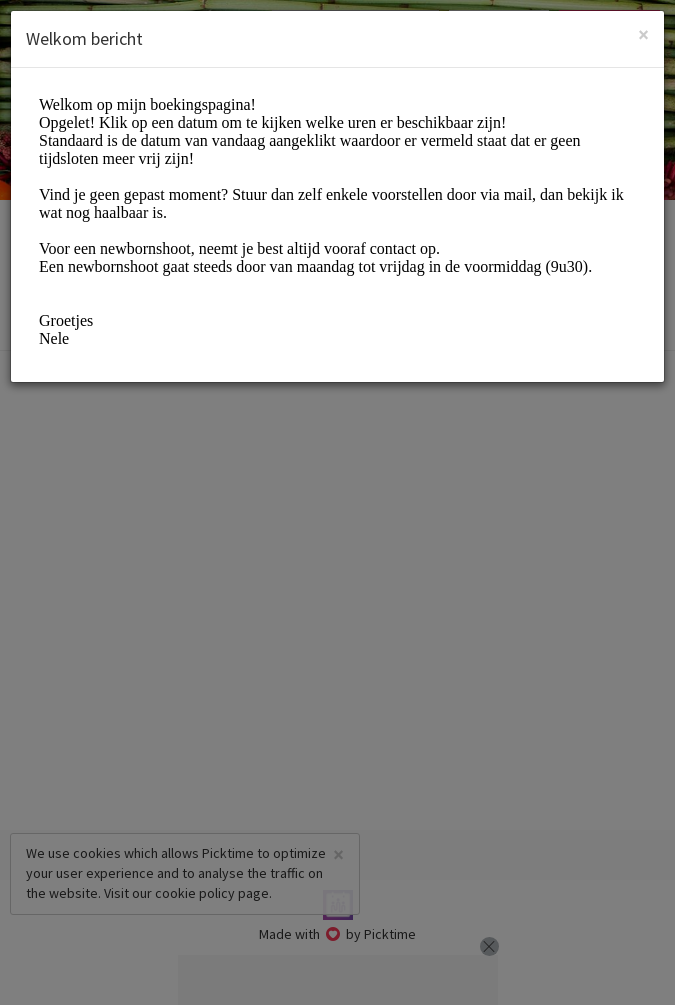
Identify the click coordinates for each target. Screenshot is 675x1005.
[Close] (643, 34)
